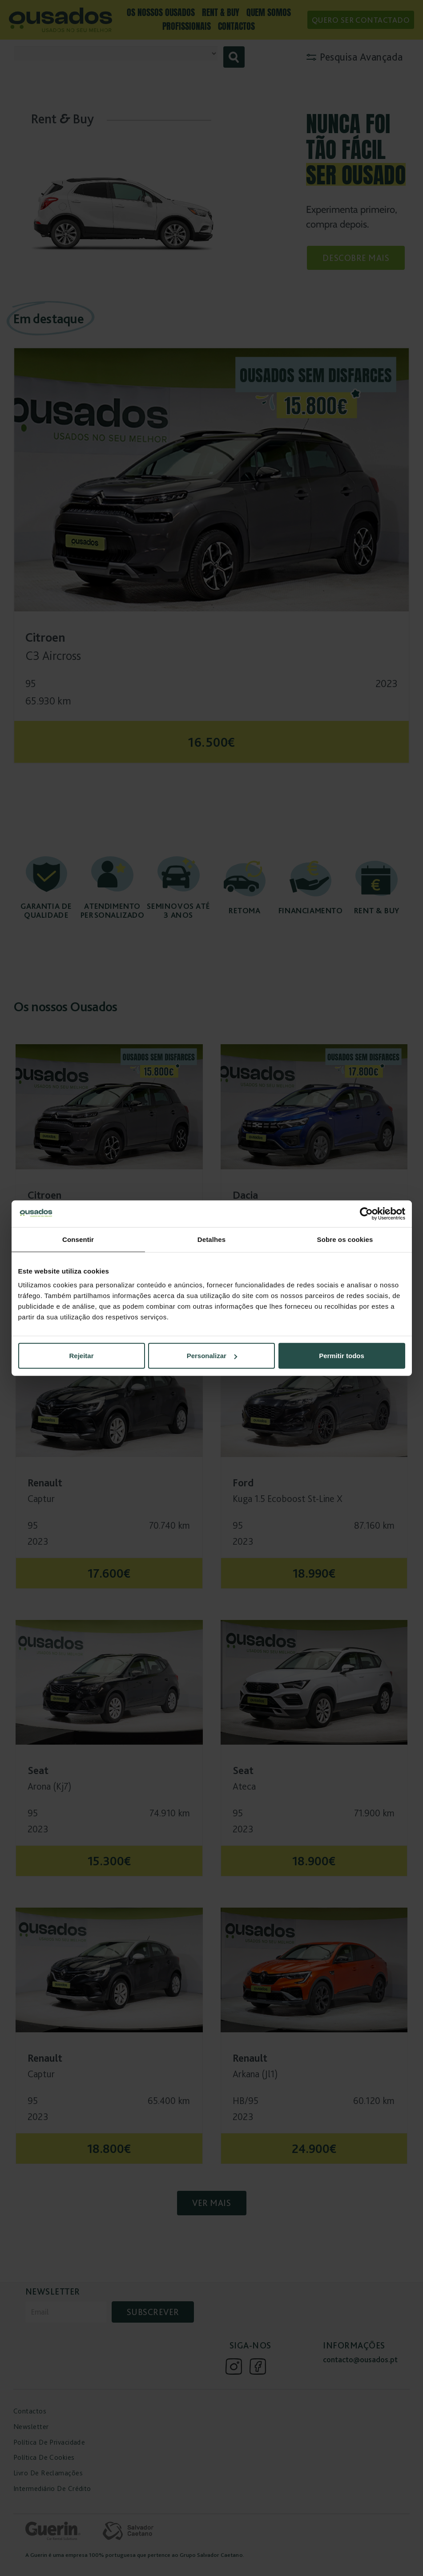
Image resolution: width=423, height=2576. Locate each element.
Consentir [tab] (78, 1239)
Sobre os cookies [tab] (345, 1239)
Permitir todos (341, 1355)
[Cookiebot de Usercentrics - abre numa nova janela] (366, 1213)
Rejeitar (81, 1355)
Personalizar (212, 1355)
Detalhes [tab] (211, 1239)
